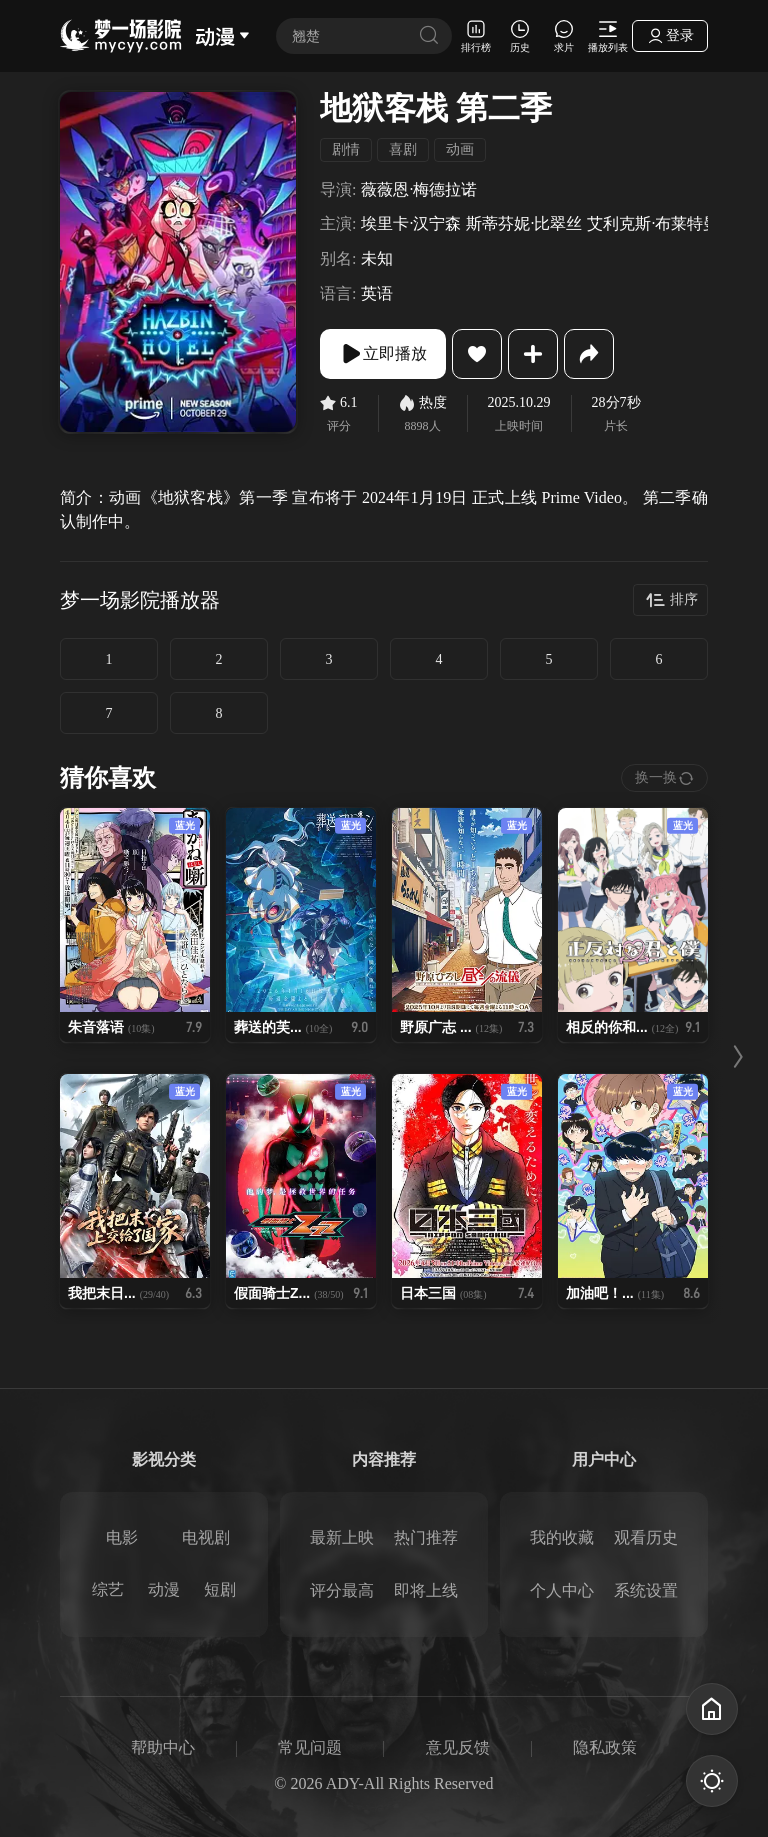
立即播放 (383, 354)
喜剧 (403, 149)
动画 (460, 149)
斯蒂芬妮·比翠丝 (524, 223)
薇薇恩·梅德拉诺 (419, 189)
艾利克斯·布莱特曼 (653, 223)
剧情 (346, 149)
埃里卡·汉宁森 (411, 223)
